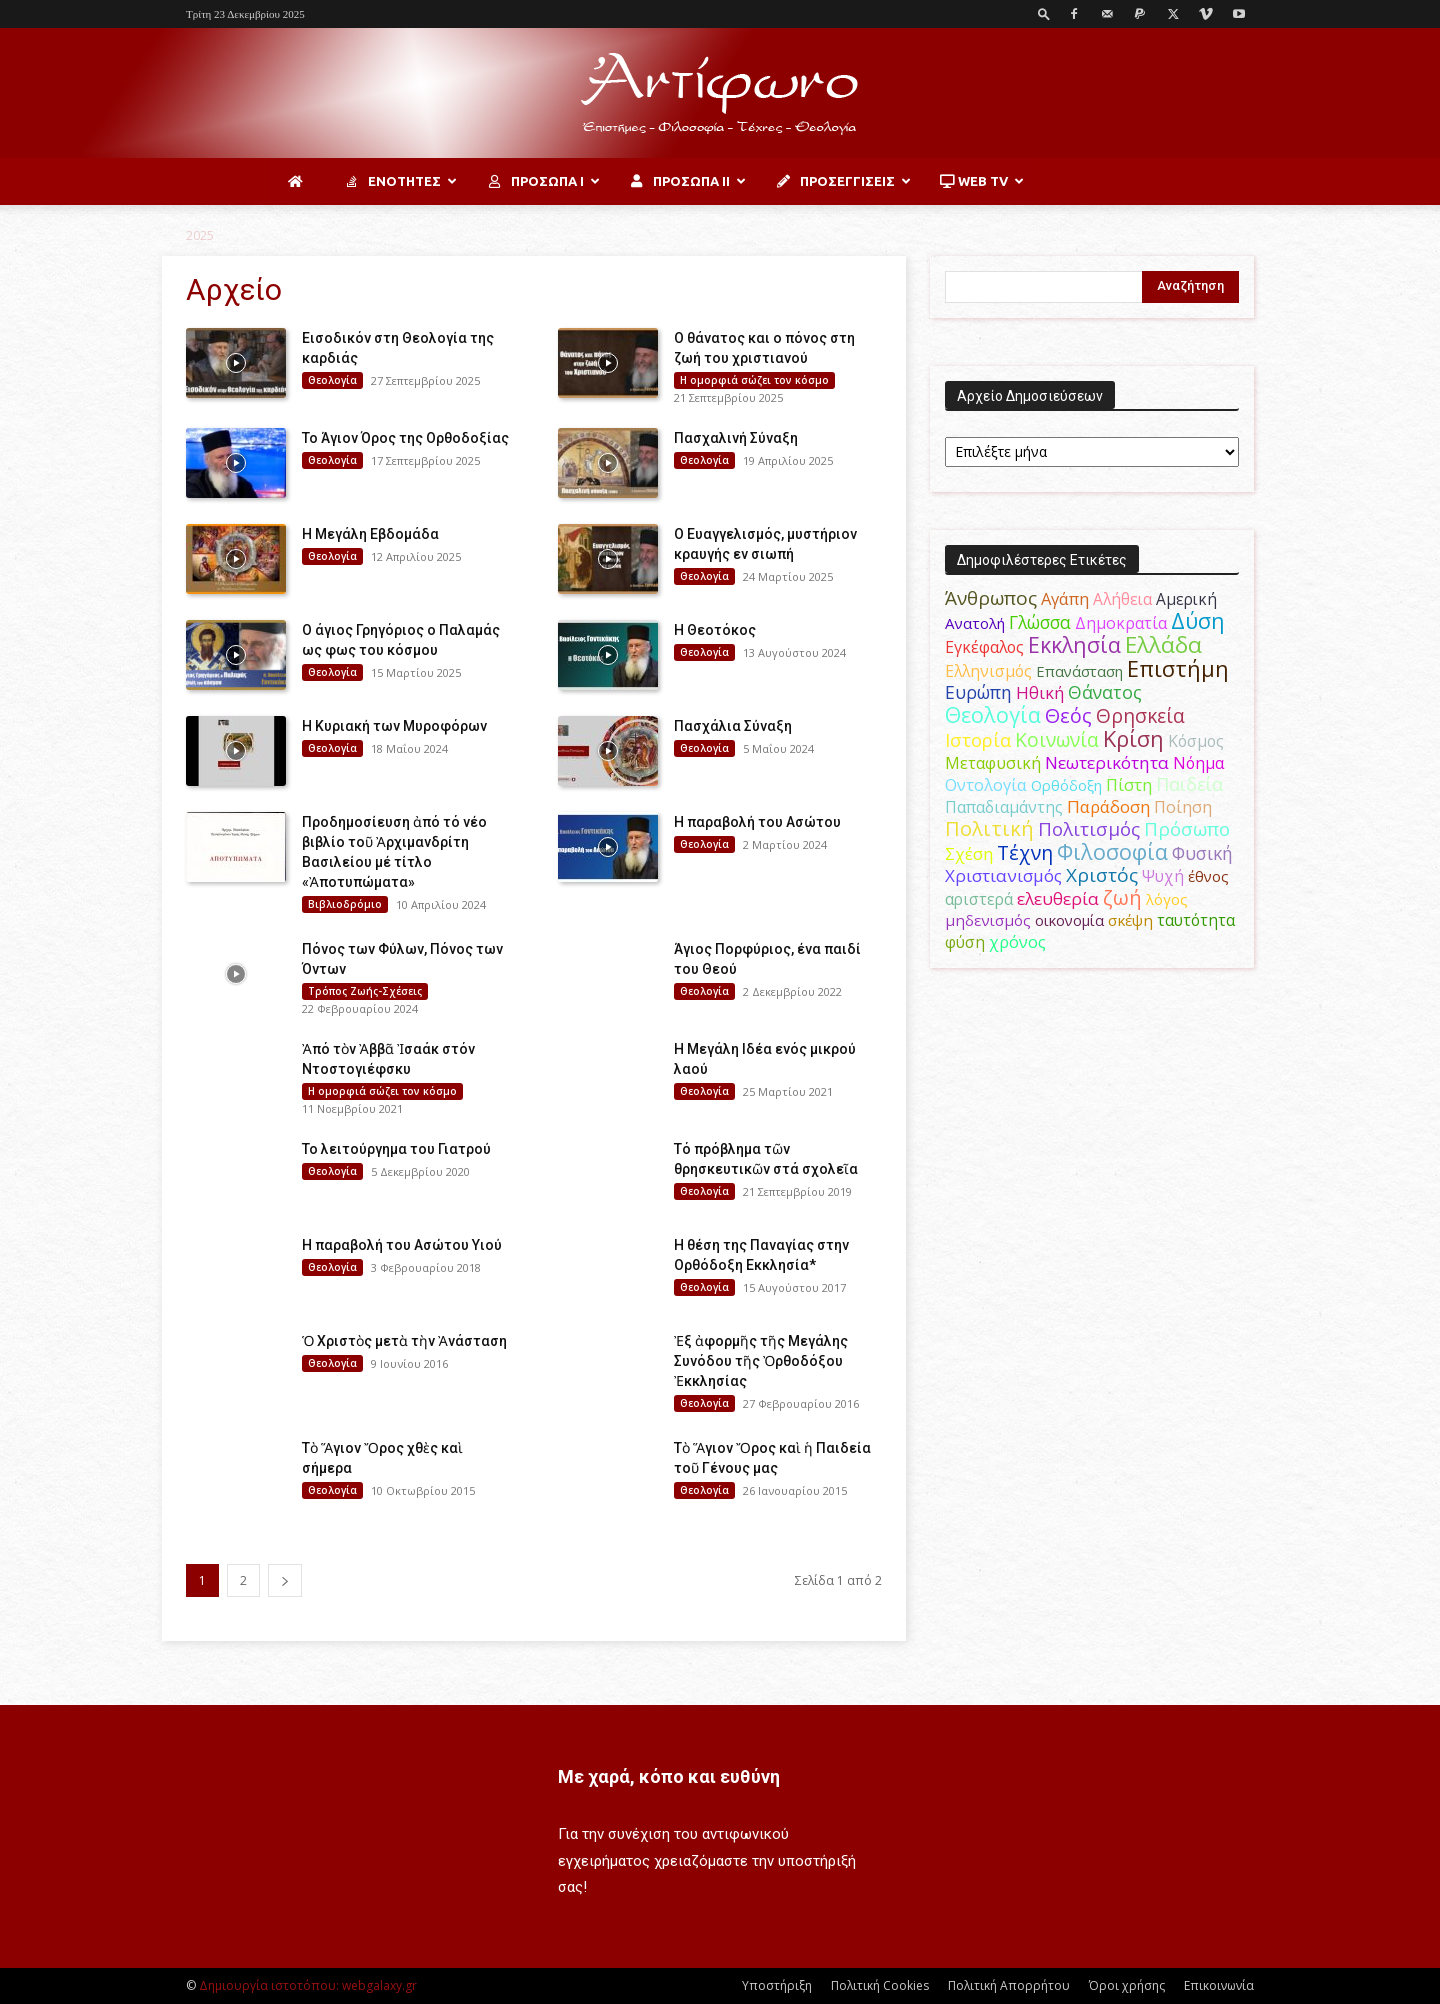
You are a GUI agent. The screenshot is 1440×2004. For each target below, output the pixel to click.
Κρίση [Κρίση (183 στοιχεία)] (1133, 738)
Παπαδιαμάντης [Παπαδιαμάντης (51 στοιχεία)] (1004, 807)
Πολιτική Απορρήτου (1009, 1985)
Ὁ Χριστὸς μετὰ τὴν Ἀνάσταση (404, 1341)
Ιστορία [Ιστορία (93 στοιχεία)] (978, 739)
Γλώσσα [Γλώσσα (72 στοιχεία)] (1040, 622)
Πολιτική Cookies (880, 1985)
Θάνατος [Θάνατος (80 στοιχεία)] (1105, 692)
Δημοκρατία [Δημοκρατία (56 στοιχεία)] (1121, 623)
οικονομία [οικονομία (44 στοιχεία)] (1069, 920)
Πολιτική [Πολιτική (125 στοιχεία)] (989, 828)
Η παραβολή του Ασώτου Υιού (402, 1245)
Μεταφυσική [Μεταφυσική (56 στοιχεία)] (993, 763)
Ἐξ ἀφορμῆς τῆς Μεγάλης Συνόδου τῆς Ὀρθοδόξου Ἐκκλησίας (761, 1361)
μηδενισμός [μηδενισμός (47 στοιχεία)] (988, 920)
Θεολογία (332, 380)
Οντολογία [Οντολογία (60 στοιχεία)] (986, 784)
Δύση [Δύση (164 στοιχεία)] (1198, 620)
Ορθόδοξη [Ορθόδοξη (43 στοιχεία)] (1066, 785)
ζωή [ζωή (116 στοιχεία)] (1122, 897)
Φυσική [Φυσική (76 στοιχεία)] (1202, 853)
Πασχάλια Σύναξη (733, 726)
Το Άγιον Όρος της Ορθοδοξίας (405, 438)
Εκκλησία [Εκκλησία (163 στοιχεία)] (1074, 644)
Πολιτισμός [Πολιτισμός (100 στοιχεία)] (1089, 829)
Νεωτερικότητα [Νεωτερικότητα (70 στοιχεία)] (1107, 762)
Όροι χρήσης (1127, 1985)
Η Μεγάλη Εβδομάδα (370, 534)
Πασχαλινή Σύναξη (736, 438)
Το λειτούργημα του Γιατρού (396, 1149)
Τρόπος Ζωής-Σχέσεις (365, 991)
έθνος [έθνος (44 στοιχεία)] (1208, 876)
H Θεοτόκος (715, 630)
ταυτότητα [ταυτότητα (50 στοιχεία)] (1196, 920)
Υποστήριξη (777, 1985)
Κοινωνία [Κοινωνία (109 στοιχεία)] (1057, 739)
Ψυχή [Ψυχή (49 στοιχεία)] (1163, 876)
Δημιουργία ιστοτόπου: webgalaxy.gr (308, 1985)
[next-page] (285, 1580)
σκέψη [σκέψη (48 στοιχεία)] (1130, 920)
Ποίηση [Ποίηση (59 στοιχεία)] (1183, 807)
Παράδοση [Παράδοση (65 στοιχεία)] (1108, 806)
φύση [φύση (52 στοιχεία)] (965, 942)
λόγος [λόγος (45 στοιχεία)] (1167, 899)
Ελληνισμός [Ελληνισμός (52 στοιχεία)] (988, 671)
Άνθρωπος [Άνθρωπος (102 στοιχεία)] (991, 598)
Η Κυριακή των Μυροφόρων (394, 726)
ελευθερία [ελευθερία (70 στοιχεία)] (1058, 898)
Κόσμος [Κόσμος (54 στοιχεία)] (1196, 741)
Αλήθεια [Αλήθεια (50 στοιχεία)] (1122, 599)
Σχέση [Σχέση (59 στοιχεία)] (969, 854)
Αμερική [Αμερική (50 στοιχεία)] (1186, 599)
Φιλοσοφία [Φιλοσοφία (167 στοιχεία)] (1112, 851)
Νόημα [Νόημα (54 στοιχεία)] (1198, 763)
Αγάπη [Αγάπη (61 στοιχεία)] (1065, 598)
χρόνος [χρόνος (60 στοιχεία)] (1017, 941)
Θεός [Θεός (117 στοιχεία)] (1068, 715)
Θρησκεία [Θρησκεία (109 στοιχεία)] (1140, 715)
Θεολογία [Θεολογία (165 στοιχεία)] (993, 714)
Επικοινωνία (1219, 1985)
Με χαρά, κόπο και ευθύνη (669, 1776)
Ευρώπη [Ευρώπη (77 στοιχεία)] (978, 692)
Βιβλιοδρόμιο (345, 904)
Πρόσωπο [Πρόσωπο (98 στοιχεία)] (1187, 829)
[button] (1044, 13)
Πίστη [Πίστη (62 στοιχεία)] (1129, 784)
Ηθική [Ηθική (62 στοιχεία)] (1040, 692)
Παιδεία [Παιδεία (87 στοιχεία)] (1189, 784)
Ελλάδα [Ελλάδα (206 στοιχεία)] (1163, 644)
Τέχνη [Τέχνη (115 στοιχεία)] (1025, 852)
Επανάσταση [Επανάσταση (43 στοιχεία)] (1079, 671)
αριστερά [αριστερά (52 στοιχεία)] (979, 899)
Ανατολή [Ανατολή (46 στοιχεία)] (975, 623)
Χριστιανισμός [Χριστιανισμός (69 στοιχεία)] (1003, 875)
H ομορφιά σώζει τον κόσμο (754, 380)
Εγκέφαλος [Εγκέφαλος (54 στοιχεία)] (984, 647)
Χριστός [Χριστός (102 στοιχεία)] (1102, 875)
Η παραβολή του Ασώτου (757, 822)
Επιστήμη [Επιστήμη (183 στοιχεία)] (1178, 668)
